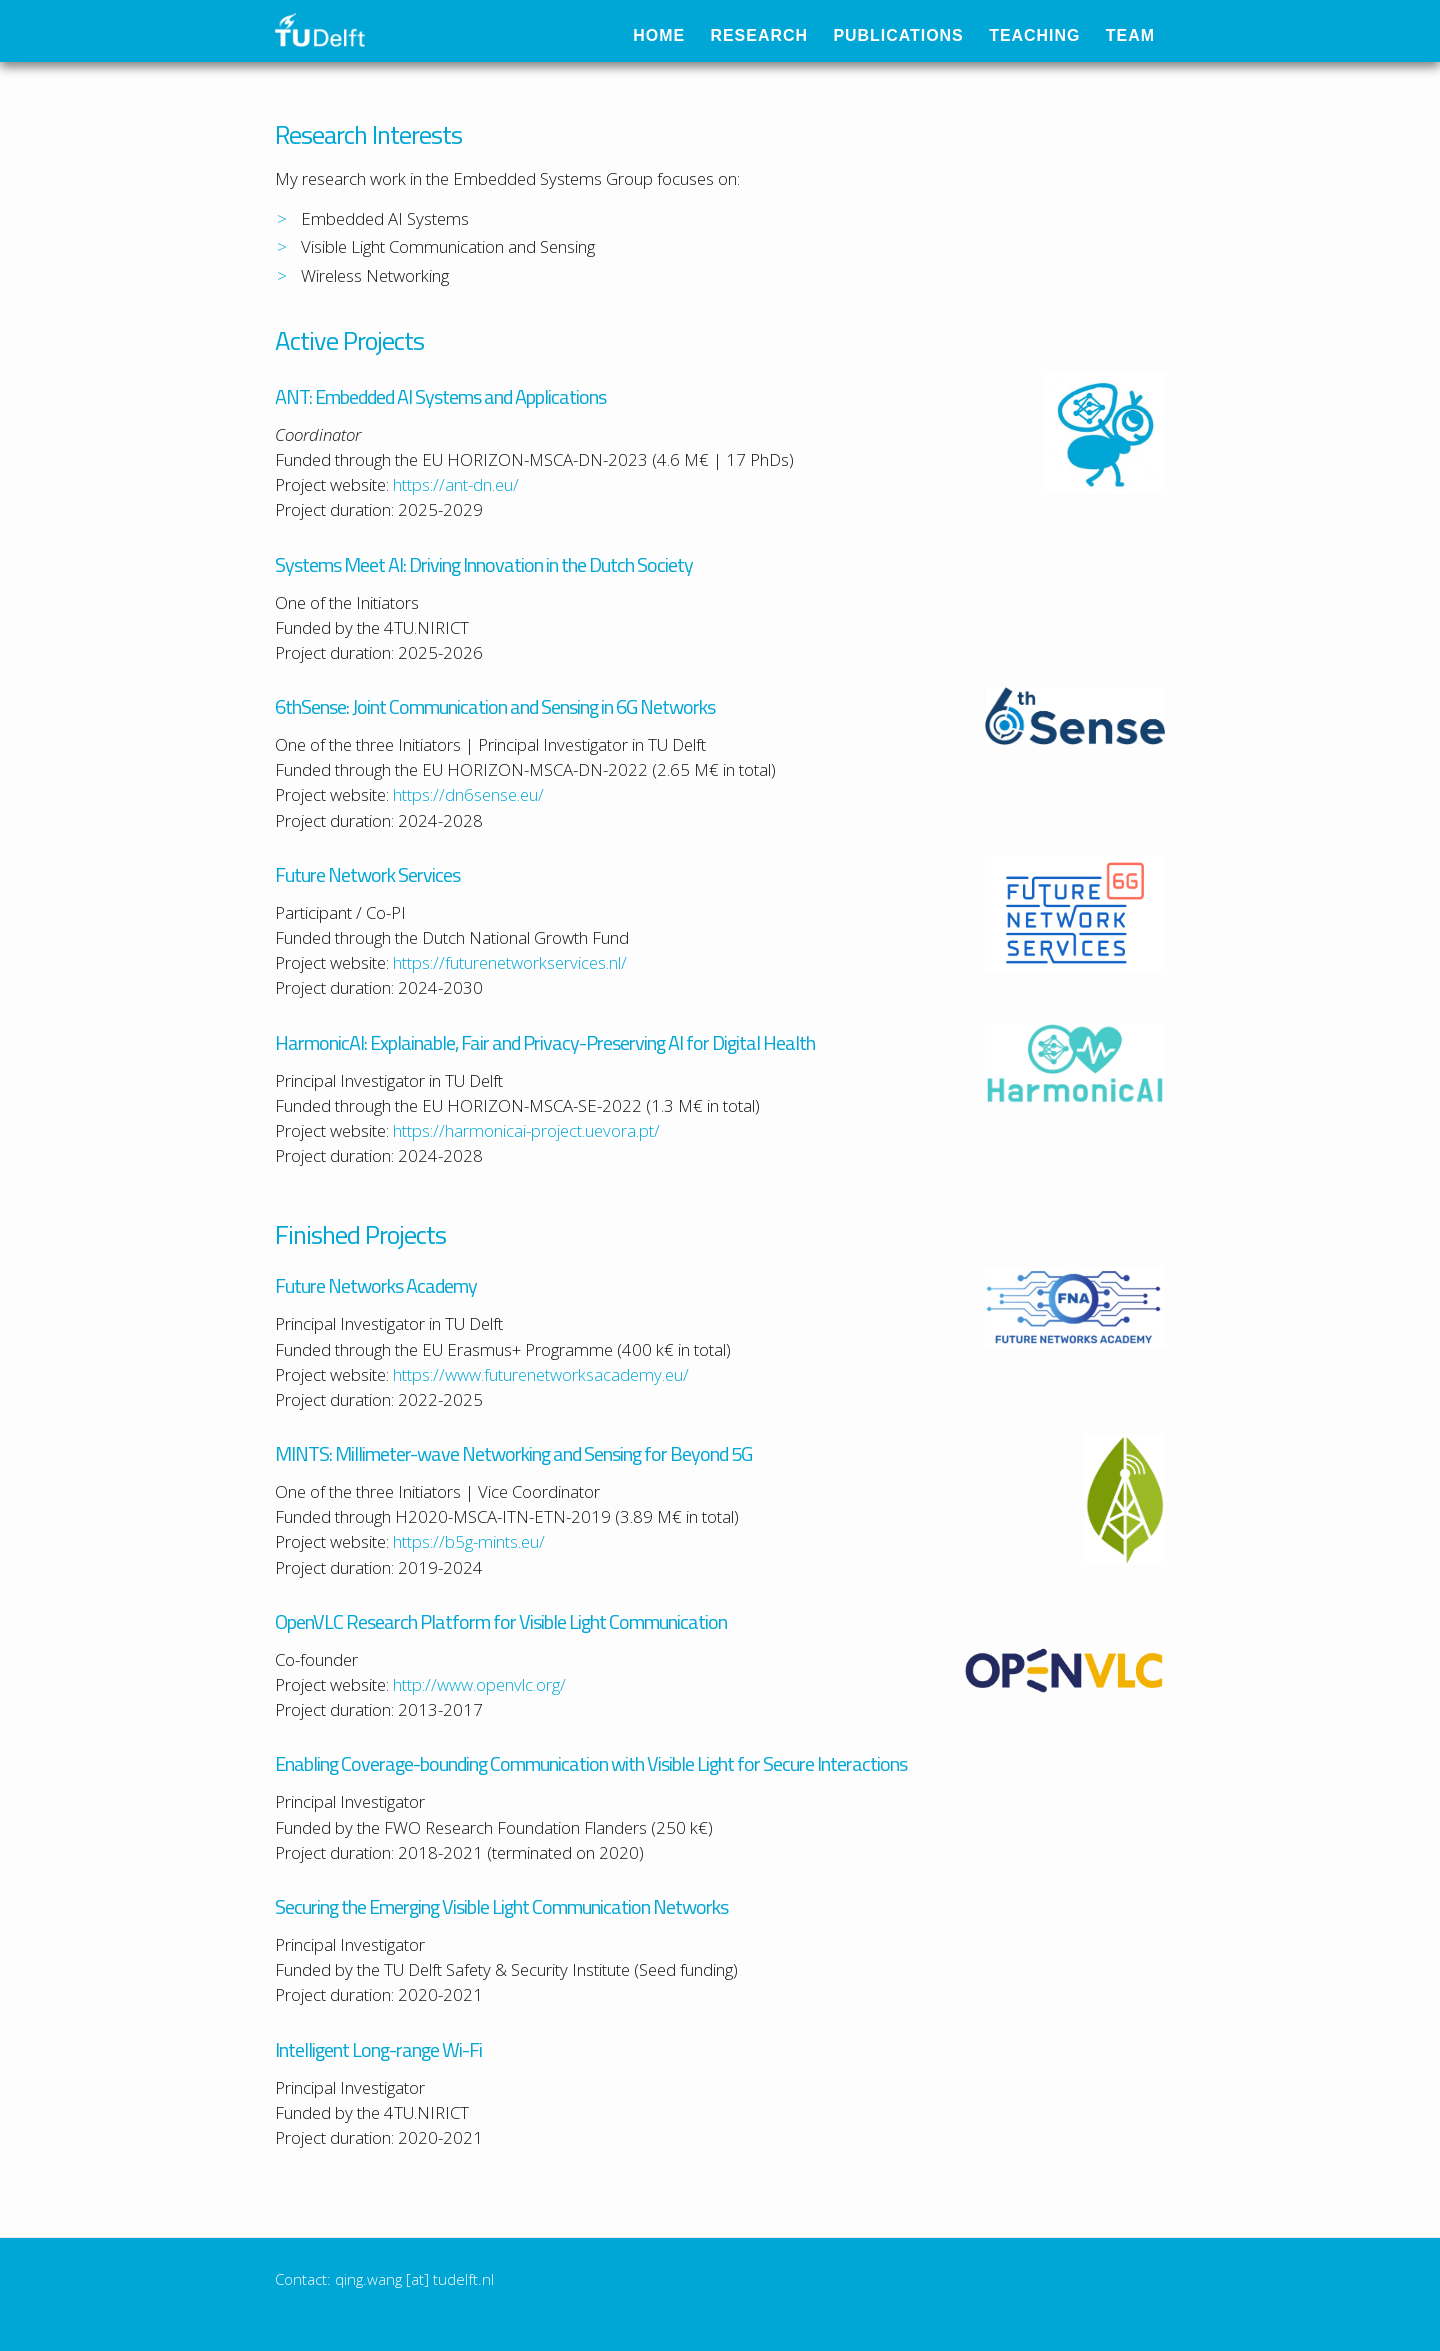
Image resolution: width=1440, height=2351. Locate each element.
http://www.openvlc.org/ (479, 1684)
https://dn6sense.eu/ (468, 794)
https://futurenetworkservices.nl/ (510, 962)
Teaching (1046, 35)
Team (1142, 35)
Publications (910, 35)
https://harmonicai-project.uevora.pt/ (526, 1130)
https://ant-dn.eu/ (456, 484)
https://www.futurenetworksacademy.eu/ (541, 1374)
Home (670, 35)
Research (771, 35)
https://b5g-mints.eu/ (469, 1541)
